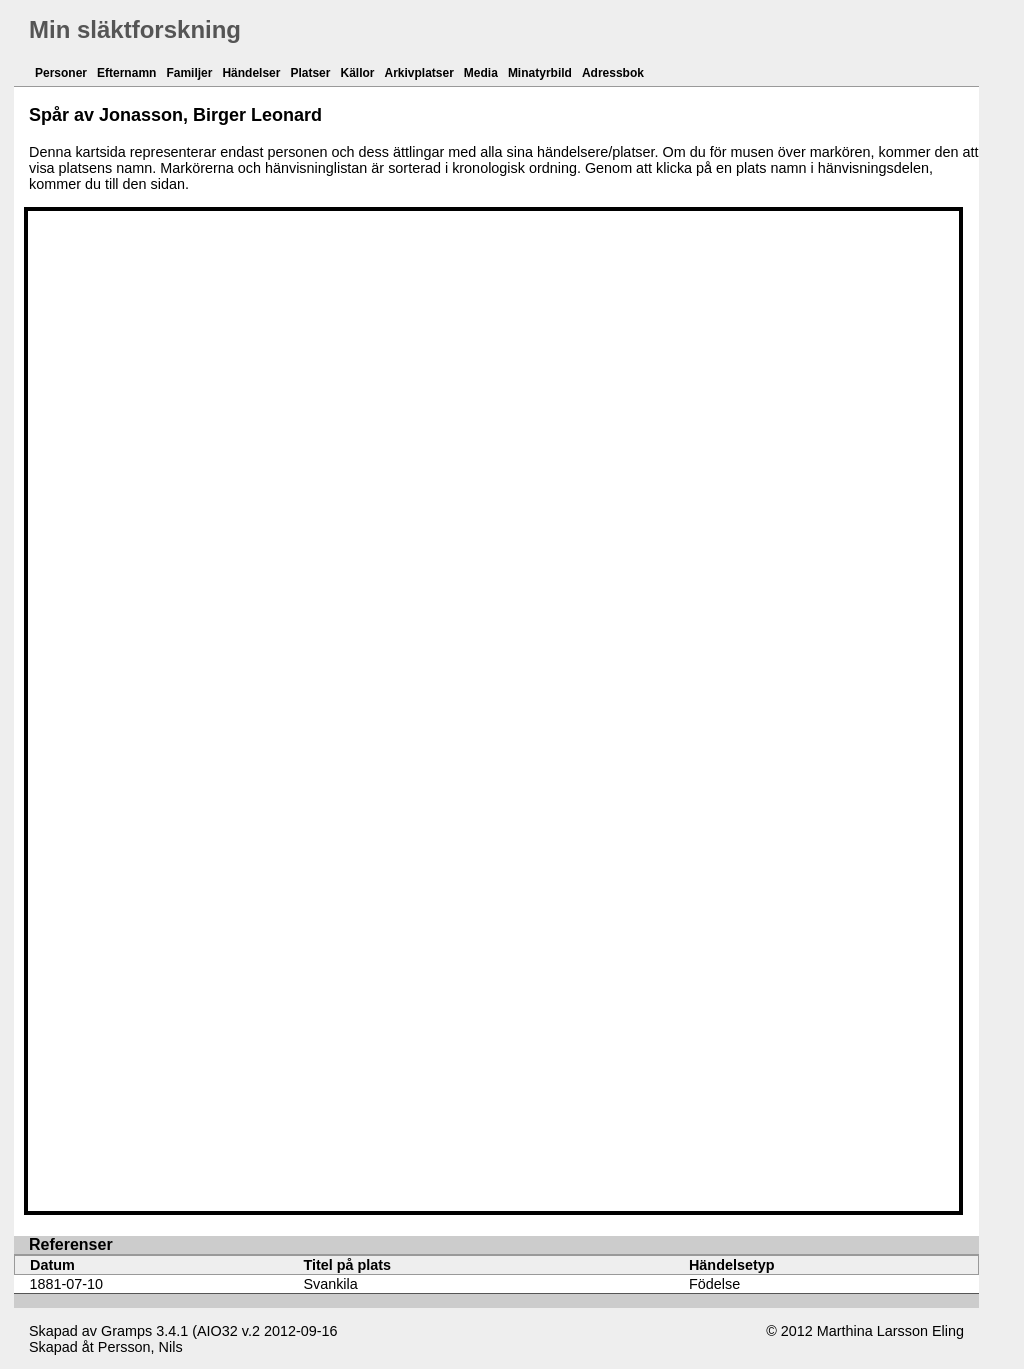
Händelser (251, 73)
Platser (310, 73)
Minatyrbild (540, 73)
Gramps (126, 1331)
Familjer (189, 73)
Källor (357, 73)
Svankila (330, 1284)
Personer (61, 73)
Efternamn (126, 73)
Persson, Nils (140, 1347)
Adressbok (613, 73)
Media (481, 73)
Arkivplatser (418, 73)
